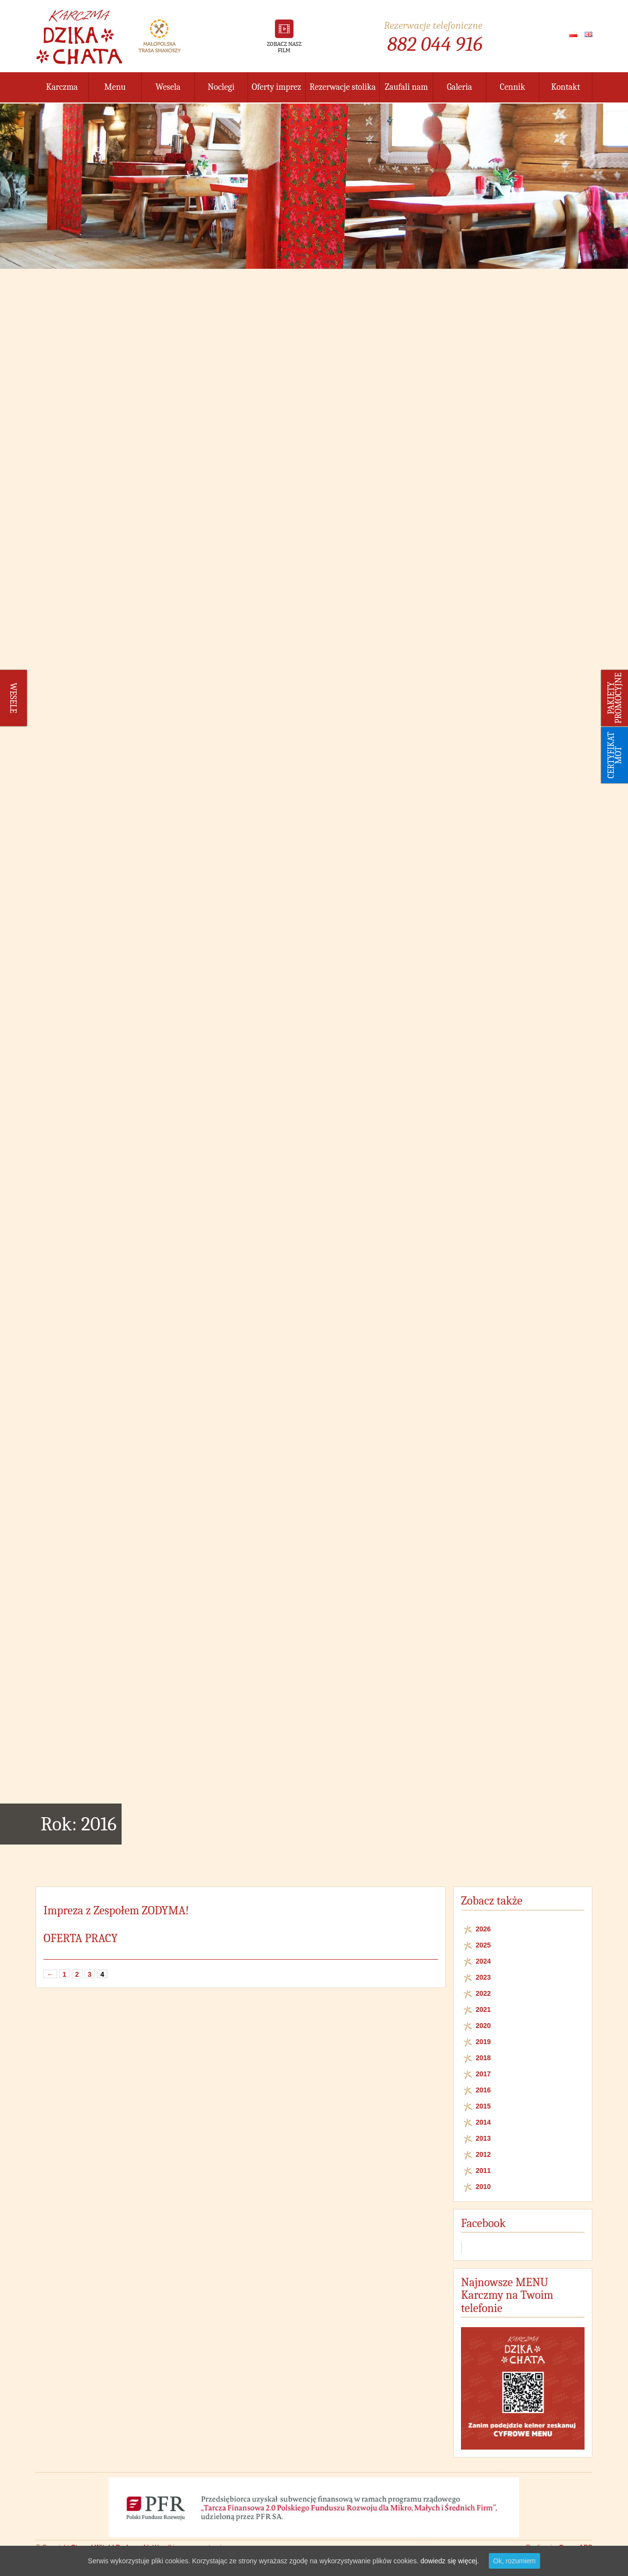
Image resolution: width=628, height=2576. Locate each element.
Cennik (512, 87)
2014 (483, 2122)
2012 (483, 2154)
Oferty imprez (276, 87)
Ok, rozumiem (514, 2561)
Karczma (62, 87)
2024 (483, 1961)
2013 (483, 2138)
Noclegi (221, 87)
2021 (483, 2009)
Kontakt (565, 87)
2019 (483, 2042)
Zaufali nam (406, 87)
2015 (483, 2106)
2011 (483, 2170)
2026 (483, 1929)
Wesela (168, 87)
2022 (483, 1993)
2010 (483, 2187)
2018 (483, 2058)
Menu (115, 87)
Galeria (459, 87)
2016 (483, 2090)
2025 (483, 1945)
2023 (483, 1977)
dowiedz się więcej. (449, 2561)
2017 (483, 2074)
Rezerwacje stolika (343, 87)
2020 (483, 2025)
